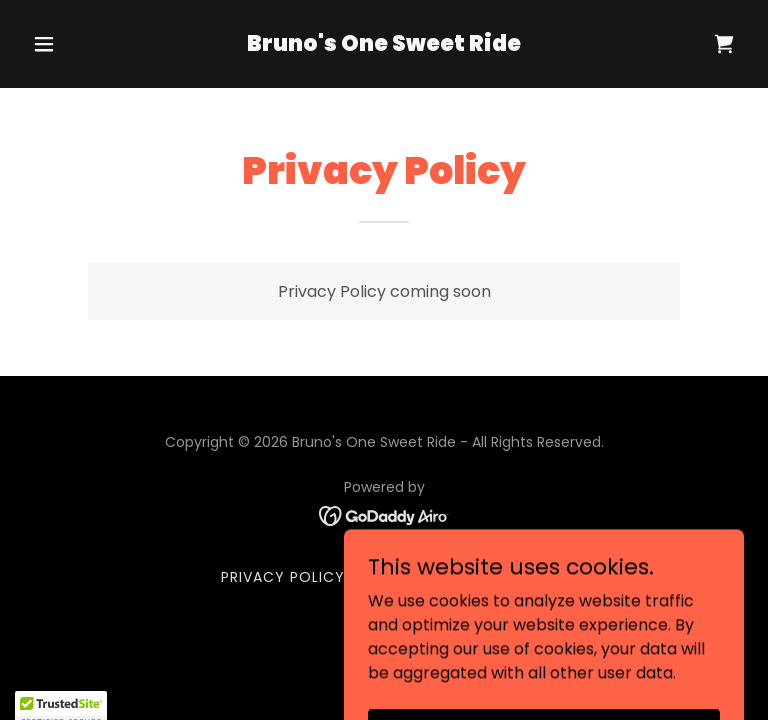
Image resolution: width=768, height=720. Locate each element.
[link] (384, 45)
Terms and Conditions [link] (454, 577)
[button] (78, 44)
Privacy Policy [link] (283, 577)
